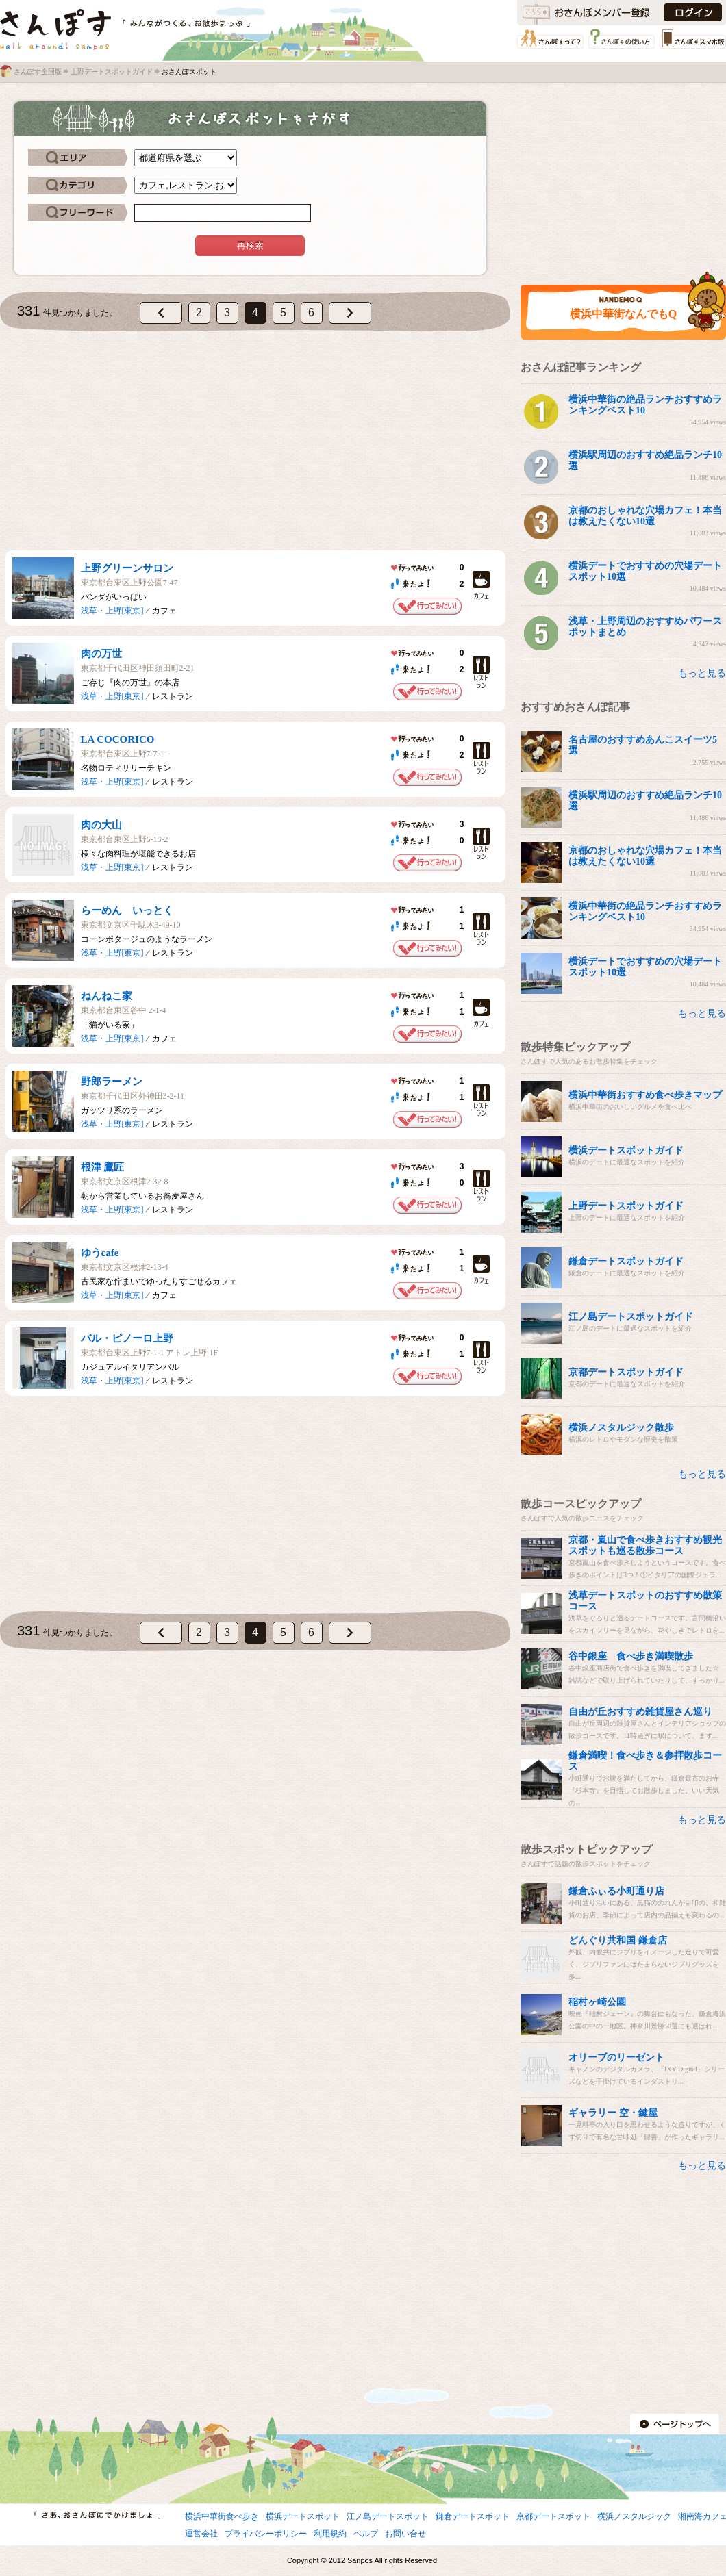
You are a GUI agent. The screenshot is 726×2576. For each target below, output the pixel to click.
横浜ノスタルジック (634, 2516)
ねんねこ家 (106, 996)
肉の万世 (101, 653)
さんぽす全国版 (38, 71)
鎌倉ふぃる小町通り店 (616, 1891)
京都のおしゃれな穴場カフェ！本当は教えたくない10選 (645, 515)
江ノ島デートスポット (388, 2516)
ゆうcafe (100, 1252)
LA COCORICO (118, 739)
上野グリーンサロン (127, 568)
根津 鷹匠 (103, 1167)
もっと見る (702, 673)
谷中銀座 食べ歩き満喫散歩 (630, 1656)
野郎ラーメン (111, 1081)
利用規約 (330, 2533)
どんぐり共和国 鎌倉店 (617, 1940)
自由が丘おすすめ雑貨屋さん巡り (640, 1712)
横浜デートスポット (303, 2516)
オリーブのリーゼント (616, 2057)
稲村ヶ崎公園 (597, 2002)
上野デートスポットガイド (112, 71)
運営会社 (201, 2533)
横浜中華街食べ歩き (222, 2516)
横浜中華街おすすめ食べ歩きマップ (645, 1095)
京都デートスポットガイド (626, 1372)
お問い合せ (405, 2533)
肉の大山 (101, 824)
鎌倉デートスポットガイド (626, 1261)
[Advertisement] (255, 441)
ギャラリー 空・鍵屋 (613, 2113)
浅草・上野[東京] (112, 610)
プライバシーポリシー (266, 2533)
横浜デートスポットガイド (626, 1150)
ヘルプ (365, 2533)
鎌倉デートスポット (473, 2516)
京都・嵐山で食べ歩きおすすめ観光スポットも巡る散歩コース (645, 1545)
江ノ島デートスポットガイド (630, 1317)
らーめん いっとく (127, 910)
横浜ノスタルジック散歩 (621, 1428)
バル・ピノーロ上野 (127, 1338)
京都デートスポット (553, 2516)
